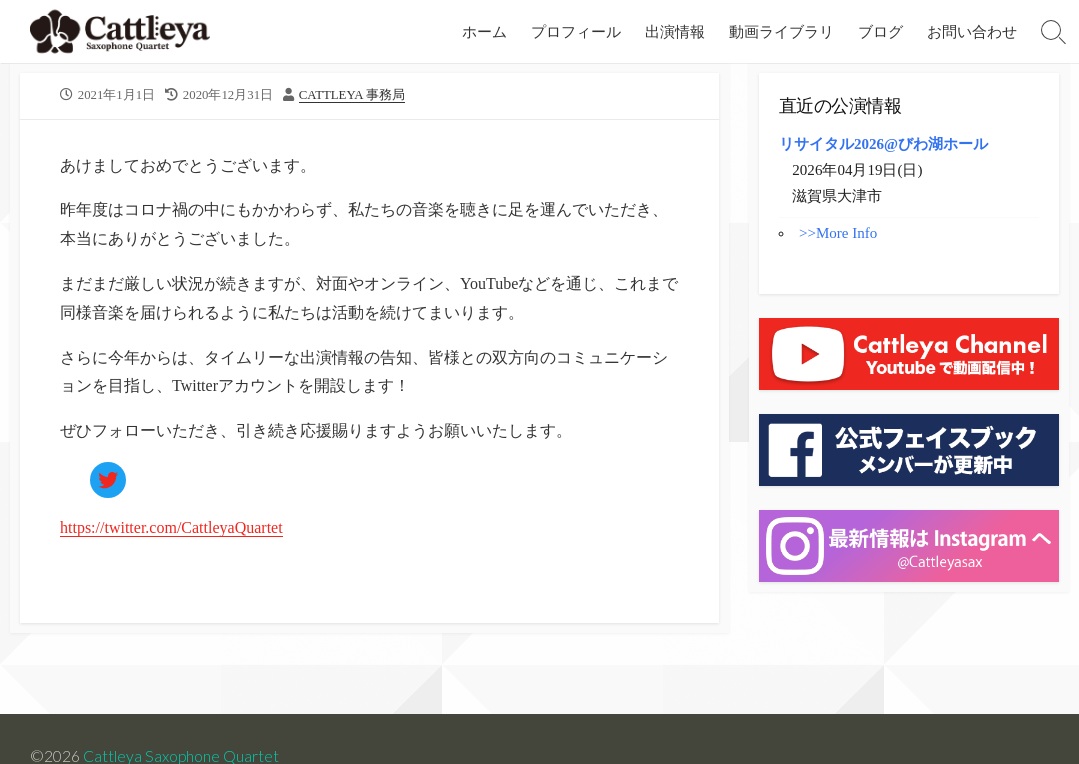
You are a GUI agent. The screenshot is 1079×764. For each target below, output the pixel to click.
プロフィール (576, 31)
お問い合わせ (972, 31)
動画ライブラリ (781, 31)
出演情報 (675, 31)
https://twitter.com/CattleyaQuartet (171, 527)
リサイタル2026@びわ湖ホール (883, 144)
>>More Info (838, 233)
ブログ (880, 31)
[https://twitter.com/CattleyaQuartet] (108, 480)
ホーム (484, 31)
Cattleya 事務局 (352, 95)
